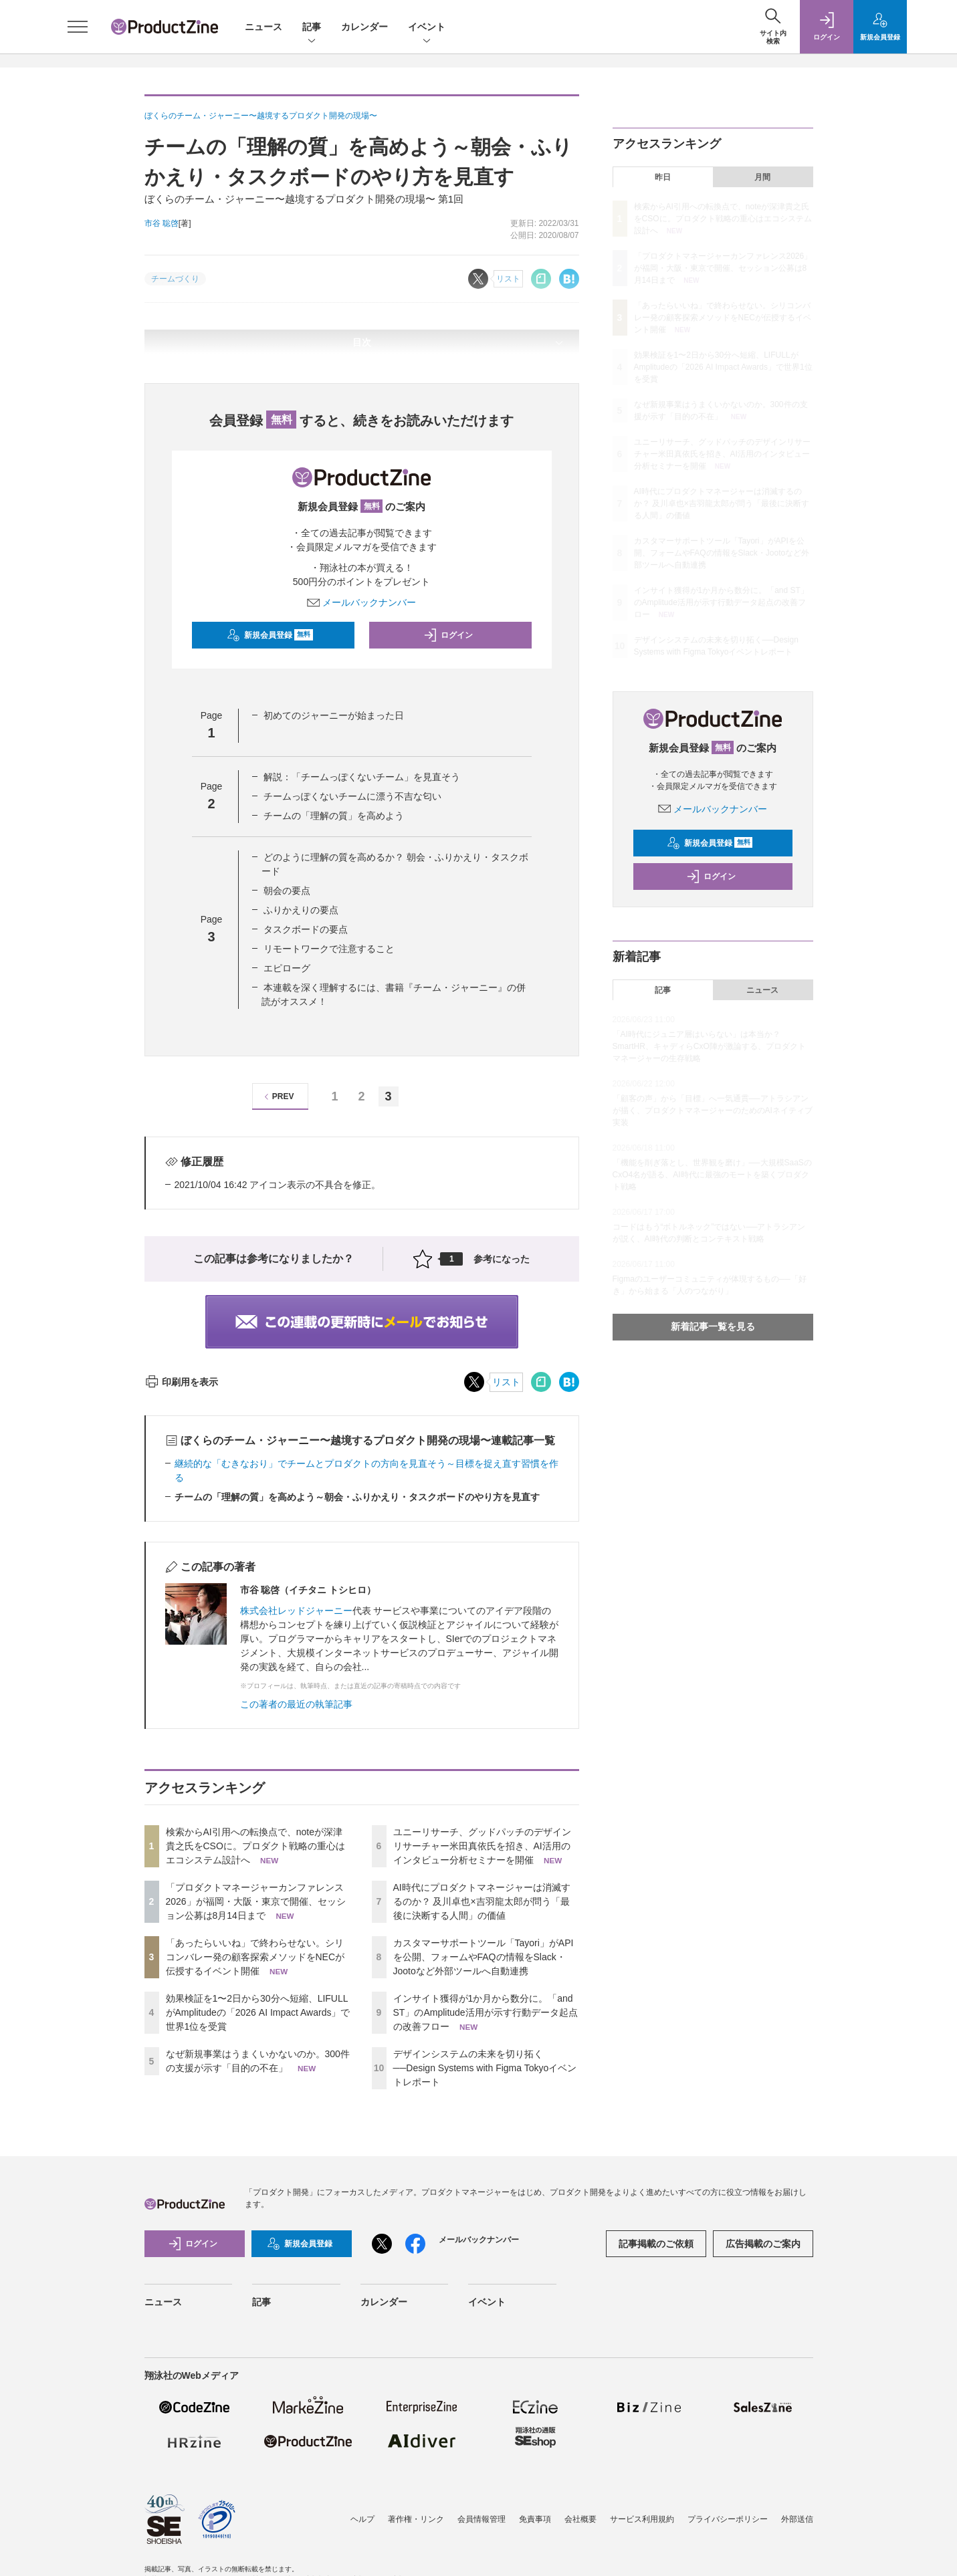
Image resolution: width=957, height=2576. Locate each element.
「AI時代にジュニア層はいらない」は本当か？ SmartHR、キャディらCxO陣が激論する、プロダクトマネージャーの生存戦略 (709, 1046)
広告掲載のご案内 (763, 2243)
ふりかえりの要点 (300, 910)
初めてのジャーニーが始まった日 (333, 715)
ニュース (263, 26)
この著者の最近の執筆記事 (296, 1704)
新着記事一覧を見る (713, 1326)
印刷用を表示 (181, 1382)
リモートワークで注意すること (329, 948)
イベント (426, 27)
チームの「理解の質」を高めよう (333, 815)
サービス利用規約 (642, 2519)
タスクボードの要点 (305, 929)
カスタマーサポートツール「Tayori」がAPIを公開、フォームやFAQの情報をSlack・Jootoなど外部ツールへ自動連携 (483, 1957)
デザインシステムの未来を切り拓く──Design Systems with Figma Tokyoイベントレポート (485, 2067)
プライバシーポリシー (727, 2519)
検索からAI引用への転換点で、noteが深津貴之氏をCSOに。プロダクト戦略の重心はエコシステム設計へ (255, 1846)
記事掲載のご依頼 (656, 2243)
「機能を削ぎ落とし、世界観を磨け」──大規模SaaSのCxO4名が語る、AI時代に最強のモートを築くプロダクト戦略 (712, 1174)
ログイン (448, 635)
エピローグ (286, 968)
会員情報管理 (481, 2519)
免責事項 (535, 2519)
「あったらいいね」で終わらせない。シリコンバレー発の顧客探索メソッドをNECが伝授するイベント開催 (255, 1957)
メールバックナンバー (362, 602)
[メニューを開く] (77, 26)
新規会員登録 (270, 635)
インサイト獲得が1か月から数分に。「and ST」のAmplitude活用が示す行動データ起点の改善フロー (485, 2012)
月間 (762, 177)
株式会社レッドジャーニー (296, 1610)
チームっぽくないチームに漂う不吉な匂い (352, 796)
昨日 (663, 177)
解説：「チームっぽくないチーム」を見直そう (361, 777)
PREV (277, 1096)
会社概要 (580, 2519)
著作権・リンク (416, 2519)
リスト (506, 1382)
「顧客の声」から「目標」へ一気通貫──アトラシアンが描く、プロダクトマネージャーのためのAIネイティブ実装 (713, 1110)
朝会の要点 (286, 890)
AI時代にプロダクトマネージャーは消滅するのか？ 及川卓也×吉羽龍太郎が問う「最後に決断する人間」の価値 (481, 1901)
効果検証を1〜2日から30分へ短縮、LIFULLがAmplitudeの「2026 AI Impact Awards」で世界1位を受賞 (258, 2012)
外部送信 (797, 2519)
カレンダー (364, 26)
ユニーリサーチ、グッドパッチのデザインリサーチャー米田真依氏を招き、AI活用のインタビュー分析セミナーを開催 (482, 1846)
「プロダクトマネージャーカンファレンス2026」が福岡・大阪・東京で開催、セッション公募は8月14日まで (256, 1901)
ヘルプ (362, 2519)
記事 (311, 27)
